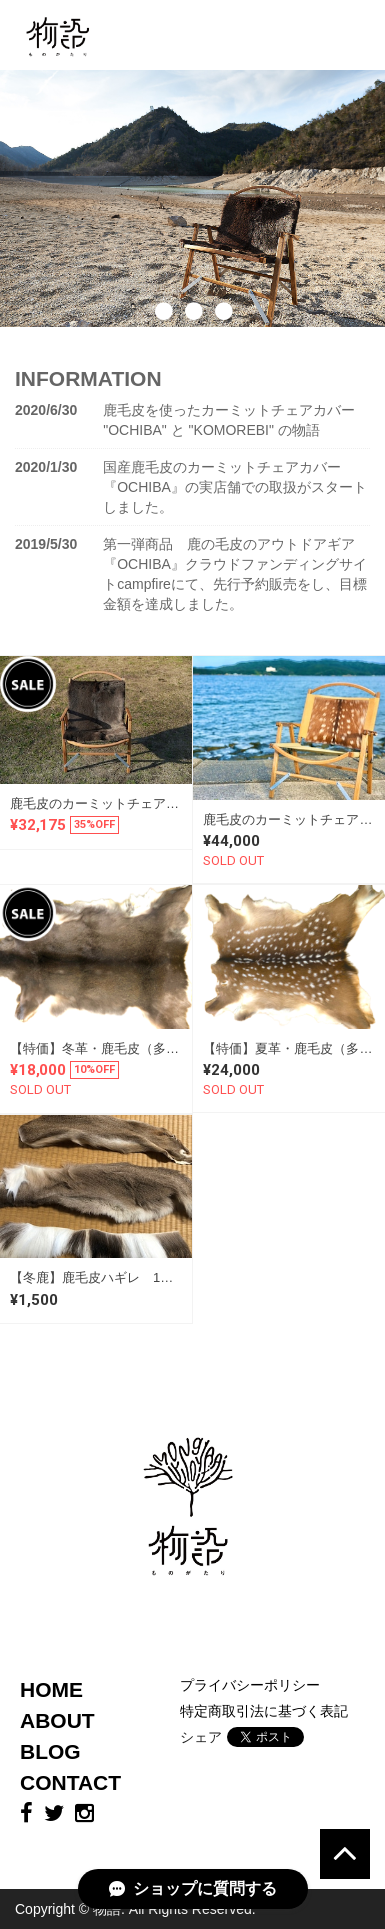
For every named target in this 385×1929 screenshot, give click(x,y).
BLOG (50, 1751)
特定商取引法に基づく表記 (264, 1711)
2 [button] (193, 342)
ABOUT (57, 1720)
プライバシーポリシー (250, 1685)
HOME (51, 1689)
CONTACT (70, 1782)
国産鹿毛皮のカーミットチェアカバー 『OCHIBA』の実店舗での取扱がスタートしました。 (235, 487)
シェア (201, 1737)
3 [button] (223, 342)
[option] (192, 198)
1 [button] (163, 342)
